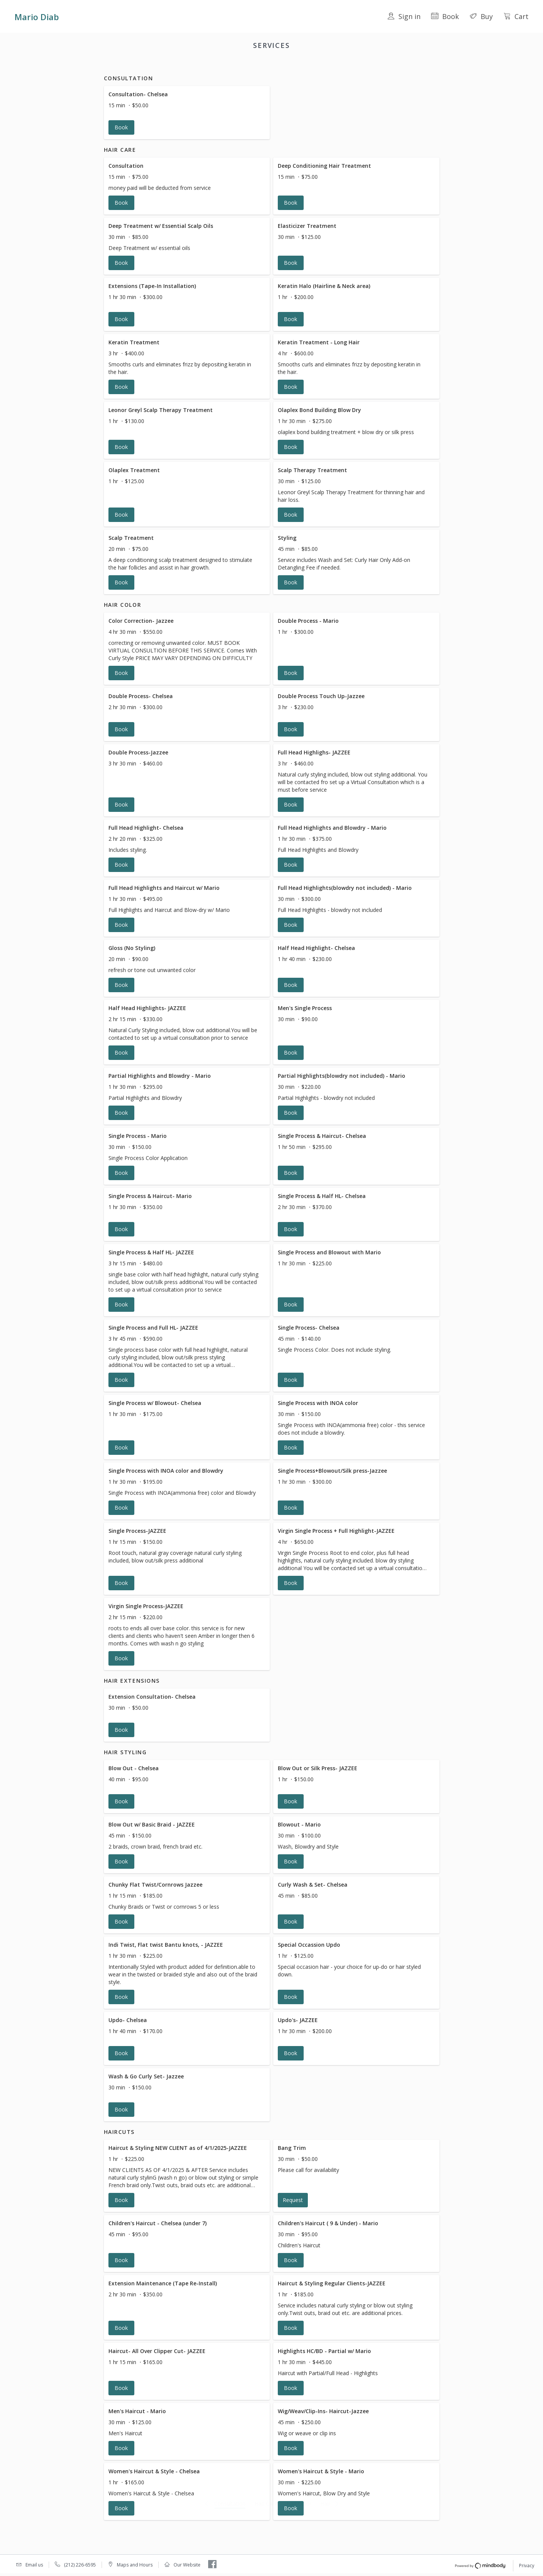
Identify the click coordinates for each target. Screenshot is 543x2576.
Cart (516, 16)
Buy (481, 16)
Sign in (403, 16)
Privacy (526, 2566)
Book (445, 16)
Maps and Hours (135, 2565)
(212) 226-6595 (80, 2565)
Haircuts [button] (368, 65)
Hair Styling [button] (335, 65)
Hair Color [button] (252, 65)
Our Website (187, 2565)
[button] (187, 121)
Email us (34, 2565)
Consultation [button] (183, 65)
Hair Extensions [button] (293, 65)
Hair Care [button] (220, 65)
